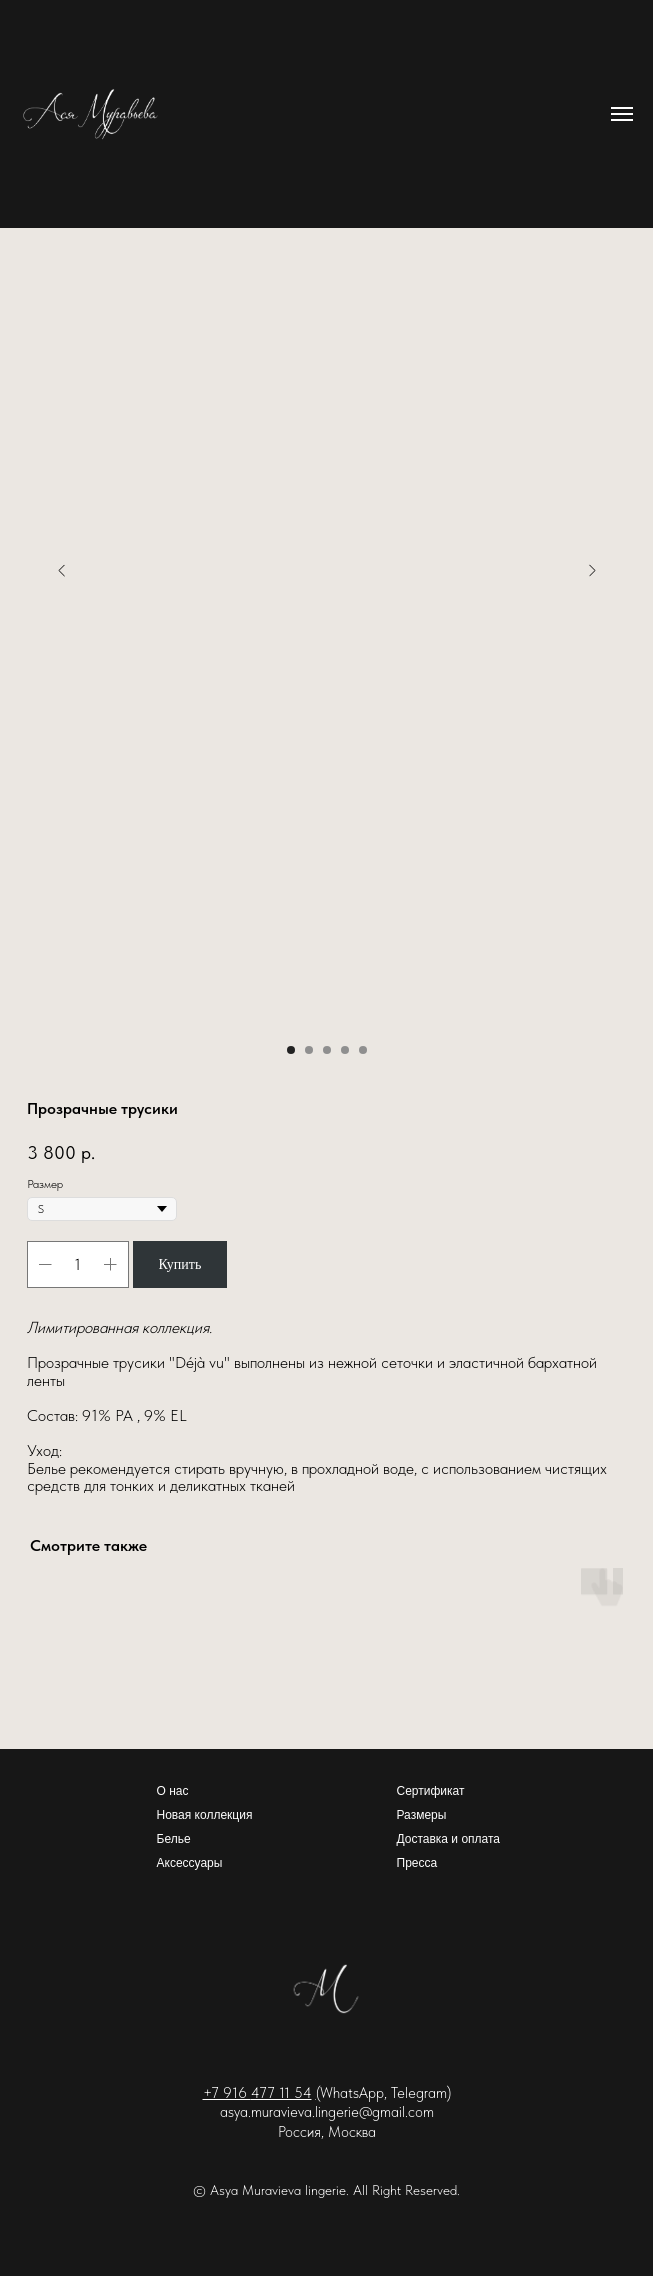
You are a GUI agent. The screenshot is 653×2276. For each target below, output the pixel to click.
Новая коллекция (205, 1815)
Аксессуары (190, 1863)
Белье (174, 1839)
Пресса (417, 1863)
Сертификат (431, 1791)
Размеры (422, 1815)
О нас (173, 1791)
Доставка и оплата (449, 1839)
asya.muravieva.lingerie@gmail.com (327, 2112)
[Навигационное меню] (622, 114)
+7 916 (227, 2093)
